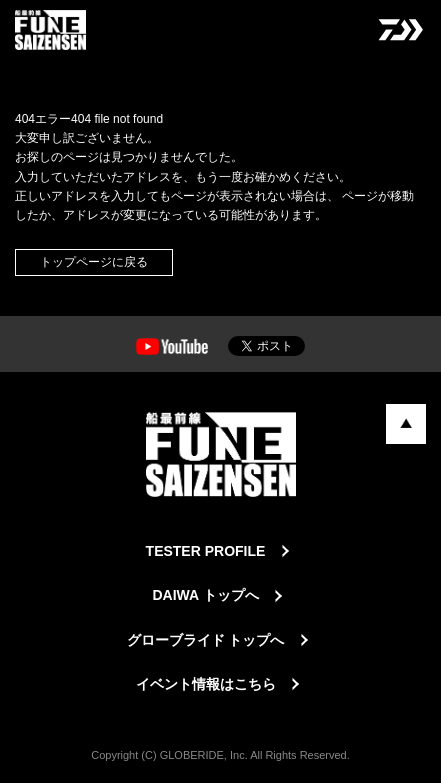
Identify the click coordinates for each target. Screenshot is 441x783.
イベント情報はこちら (206, 684)
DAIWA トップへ (205, 595)
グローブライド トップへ (206, 640)
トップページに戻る (94, 262)
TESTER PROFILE (206, 551)
